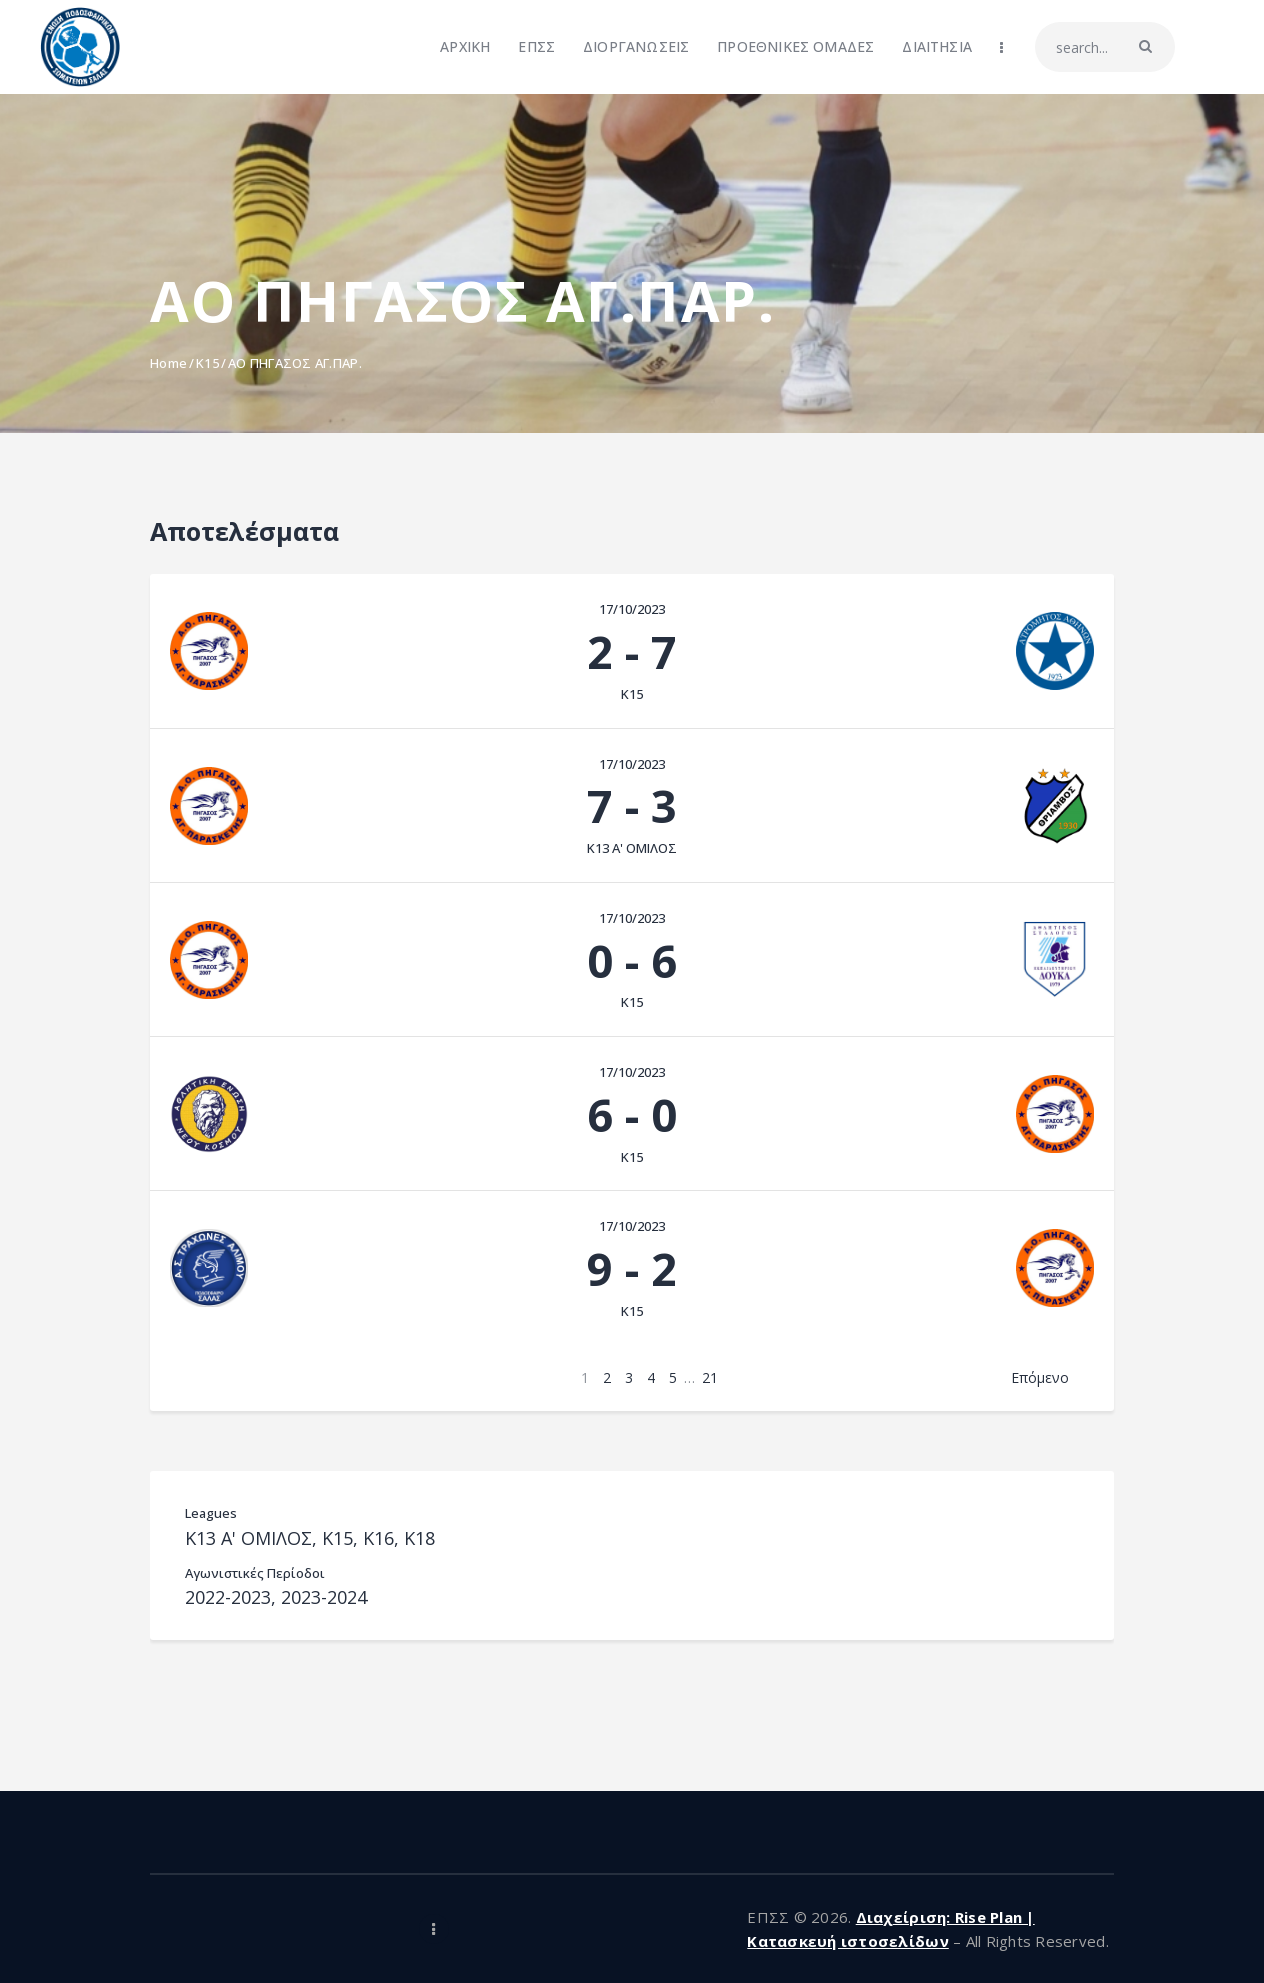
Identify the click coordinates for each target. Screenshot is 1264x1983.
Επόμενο (1040, 1377)
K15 (207, 363)
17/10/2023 (632, 609)
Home (168, 363)
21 (710, 1377)
